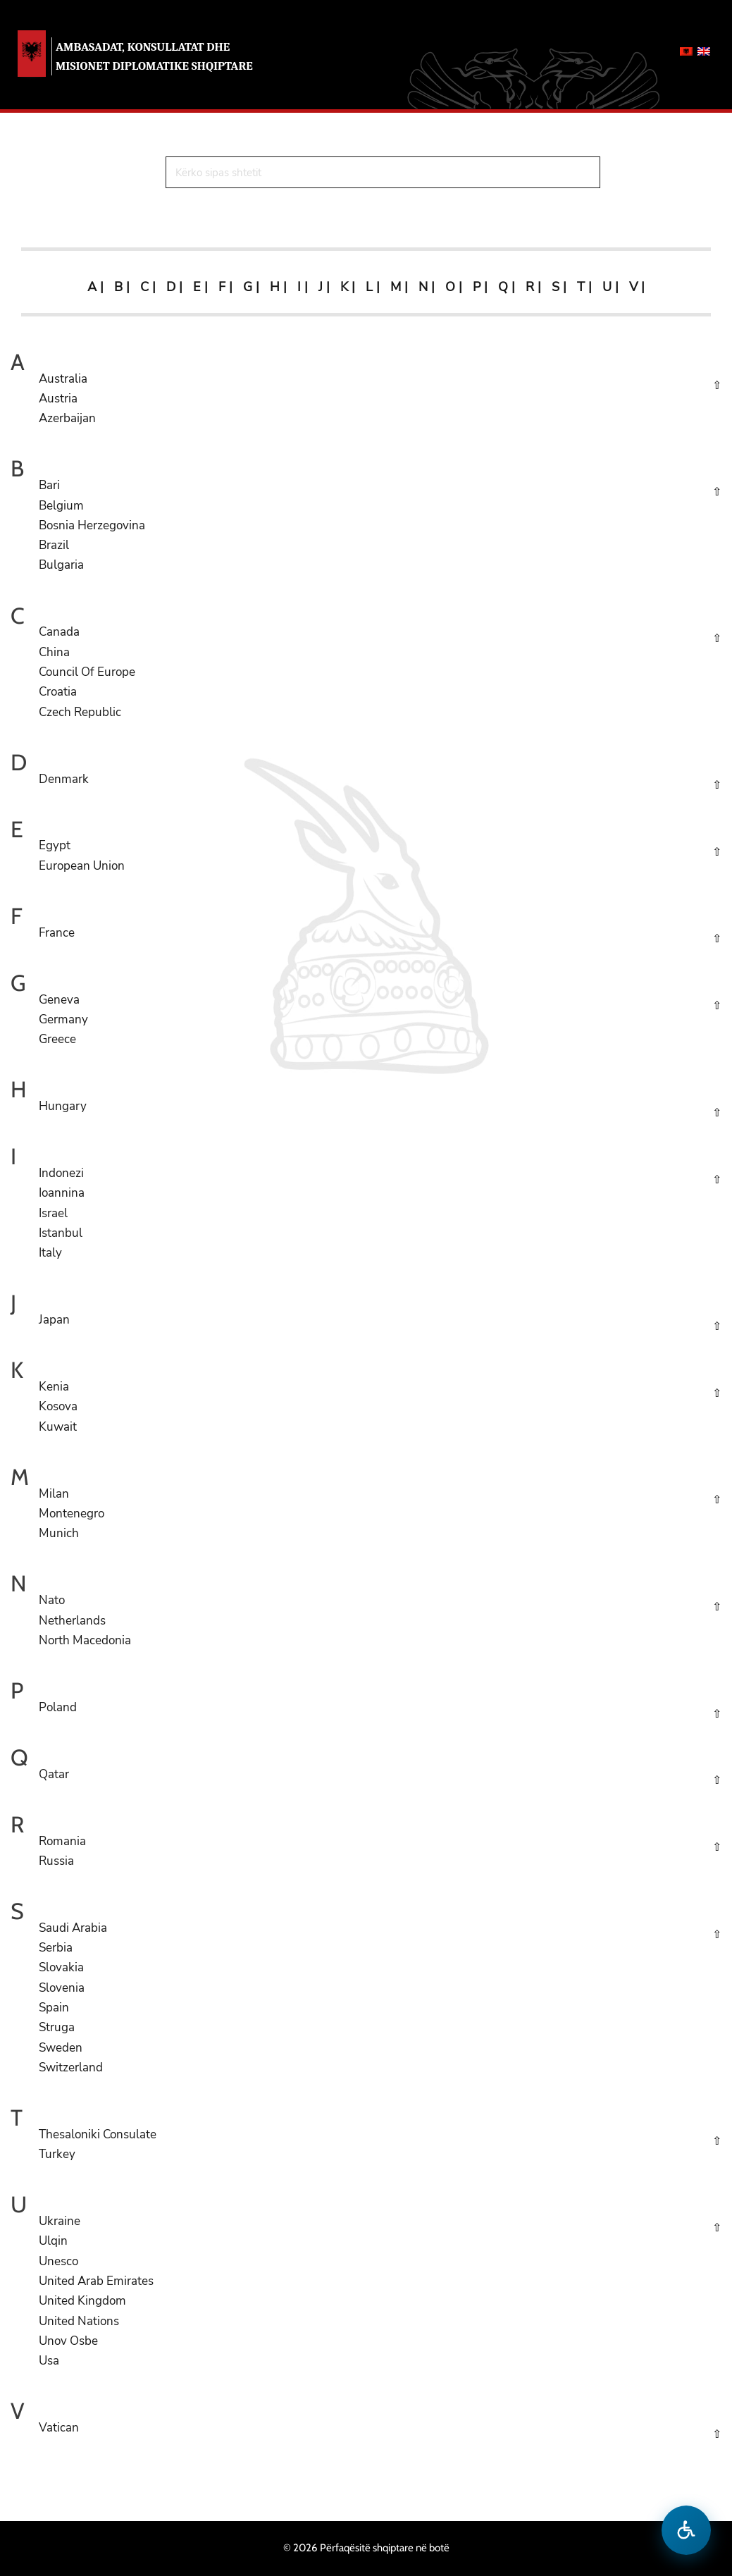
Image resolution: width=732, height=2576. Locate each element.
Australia (63, 379)
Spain (54, 2007)
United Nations (79, 2321)
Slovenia (62, 1988)
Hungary (63, 1106)
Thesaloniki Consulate (97, 2134)
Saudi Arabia (73, 1928)
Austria (58, 398)
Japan (54, 1320)
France (57, 933)
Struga (57, 2027)
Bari (49, 485)
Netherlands (72, 1621)
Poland (58, 1707)
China (54, 652)
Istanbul (60, 1233)
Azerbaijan (67, 418)
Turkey (57, 2154)
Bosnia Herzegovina (92, 525)
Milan (54, 1494)
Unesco (58, 2261)
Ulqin (53, 2241)
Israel (53, 1213)
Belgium (61, 506)
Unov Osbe (68, 2341)
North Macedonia (85, 1640)
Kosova (58, 1406)
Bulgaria (61, 565)
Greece (57, 1039)
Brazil (54, 545)
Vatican (59, 2428)
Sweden (60, 2048)
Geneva (59, 1000)
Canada (59, 632)
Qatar (54, 1774)
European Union (82, 866)
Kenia (54, 1387)
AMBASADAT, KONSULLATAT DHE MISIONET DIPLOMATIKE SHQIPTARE (154, 56)
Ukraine (59, 2221)
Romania (62, 1841)
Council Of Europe (87, 672)
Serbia (56, 1948)
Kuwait (58, 1427)
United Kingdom (82, 2301)
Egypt (54, 845)
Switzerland (71, 2067)
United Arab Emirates (96, 2281)
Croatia (58, 692)
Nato (52, 1600)
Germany (63, 1019)
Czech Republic (80, 712)
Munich (59, 1533)
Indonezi (61, 1173)
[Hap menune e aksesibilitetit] (686, 2530)
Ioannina (62, 1193)
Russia (56, 1861)
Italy (50, 1253)
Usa (49, 2361)
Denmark (64, 779)
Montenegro (71, 1513)
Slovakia (61, 1967)
